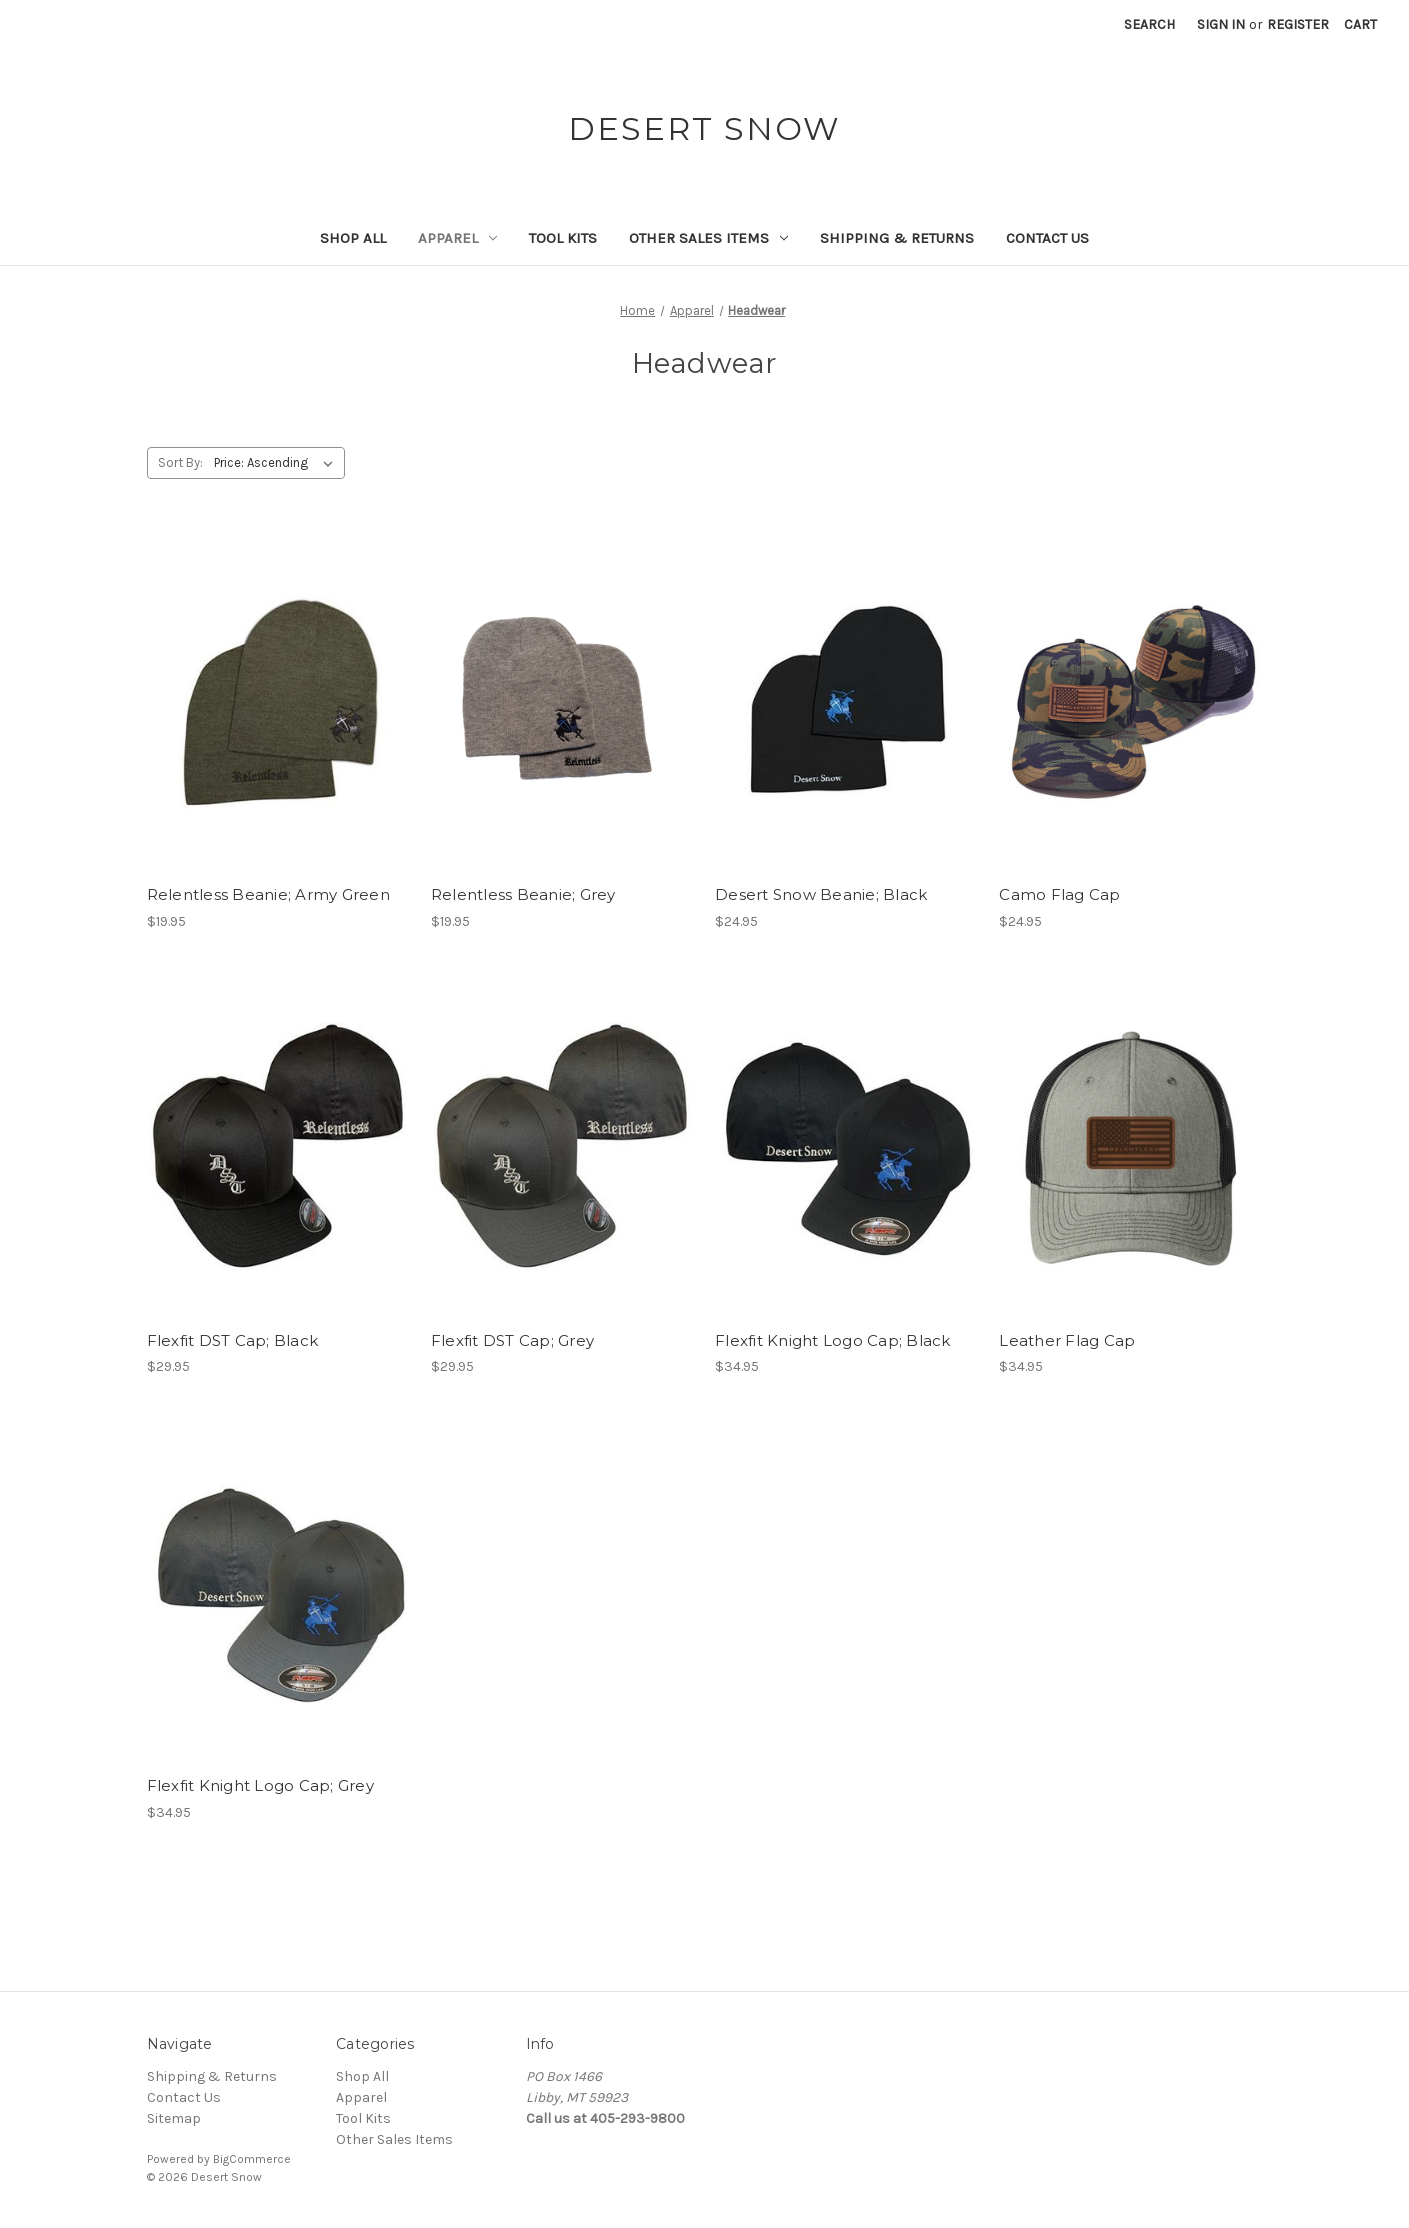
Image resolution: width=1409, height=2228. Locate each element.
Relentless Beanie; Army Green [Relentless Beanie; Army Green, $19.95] (268, 894)
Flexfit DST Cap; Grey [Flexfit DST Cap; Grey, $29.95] (512, 1340)
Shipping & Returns (897, 238)
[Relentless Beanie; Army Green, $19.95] (278, 700)
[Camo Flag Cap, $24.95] (1130, 700)
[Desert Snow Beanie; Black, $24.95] (846, 700)
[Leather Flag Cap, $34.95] (1130, 1146)
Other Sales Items (708, 238)
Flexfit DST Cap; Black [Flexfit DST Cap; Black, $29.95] (233, 1340)
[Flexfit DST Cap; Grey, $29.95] (562, 1146)
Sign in (1221, 24)
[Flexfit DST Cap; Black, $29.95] (278, 1146)
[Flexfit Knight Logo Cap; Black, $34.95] (846, 1146)
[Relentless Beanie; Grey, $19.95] (562, 700)
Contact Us (1047, 238)
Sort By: (180, 462)
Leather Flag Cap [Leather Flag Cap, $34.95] (1067, 1340)
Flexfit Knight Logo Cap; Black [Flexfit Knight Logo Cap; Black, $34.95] (833, 1340)
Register (1298, 24)
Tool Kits (563, 238)
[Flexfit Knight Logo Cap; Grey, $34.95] (278, 1591)
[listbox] (277, 463)
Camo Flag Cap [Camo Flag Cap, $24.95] (1059, 894)
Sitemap (174, 2118)
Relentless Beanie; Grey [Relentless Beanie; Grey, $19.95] (523, 894)
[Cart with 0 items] (1360, 24)
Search (1149, 24)
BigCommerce (252, 2159)
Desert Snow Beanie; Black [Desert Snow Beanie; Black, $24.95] (821, 894)
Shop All (353, 238)
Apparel (457, 238)
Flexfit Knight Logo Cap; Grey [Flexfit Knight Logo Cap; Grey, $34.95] (260, 1785)
